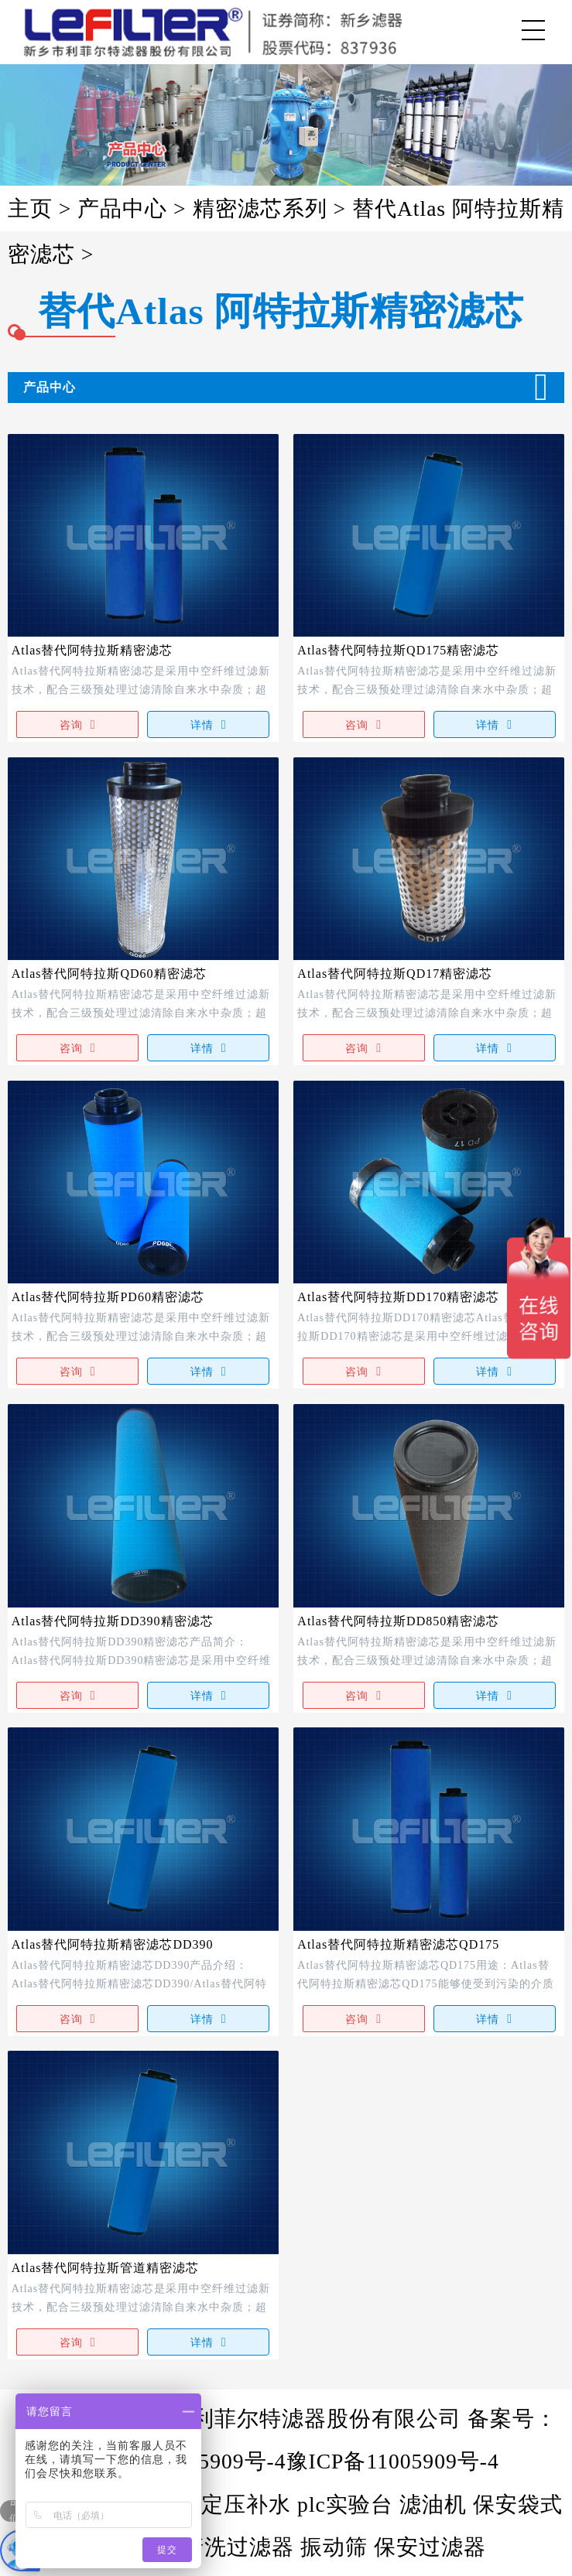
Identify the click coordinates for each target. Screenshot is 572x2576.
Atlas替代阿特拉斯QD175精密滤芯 (398, 650)
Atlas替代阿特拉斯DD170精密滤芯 (398, 1296)
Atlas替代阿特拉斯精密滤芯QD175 (398, 1944)
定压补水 (246, 2504)
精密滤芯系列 (260, 208)
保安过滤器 (430, 2547)
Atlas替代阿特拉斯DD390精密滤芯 (113, 1621)
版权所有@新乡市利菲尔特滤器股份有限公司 (241, 2419)
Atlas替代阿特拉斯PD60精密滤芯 (108, 1296)
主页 (33, 208)
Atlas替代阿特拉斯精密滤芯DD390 (113, 1944)
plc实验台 (345, 2504)
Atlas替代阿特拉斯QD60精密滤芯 (109, 973)
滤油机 (433, 2504)
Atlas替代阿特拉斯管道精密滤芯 (106, 2267)
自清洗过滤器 (226, 2547)
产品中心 (122, 208)
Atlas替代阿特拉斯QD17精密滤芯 (394, 973)
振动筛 (334, 2547)
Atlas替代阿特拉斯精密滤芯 (92, 650)
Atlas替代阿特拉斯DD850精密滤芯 (398, 1621)
